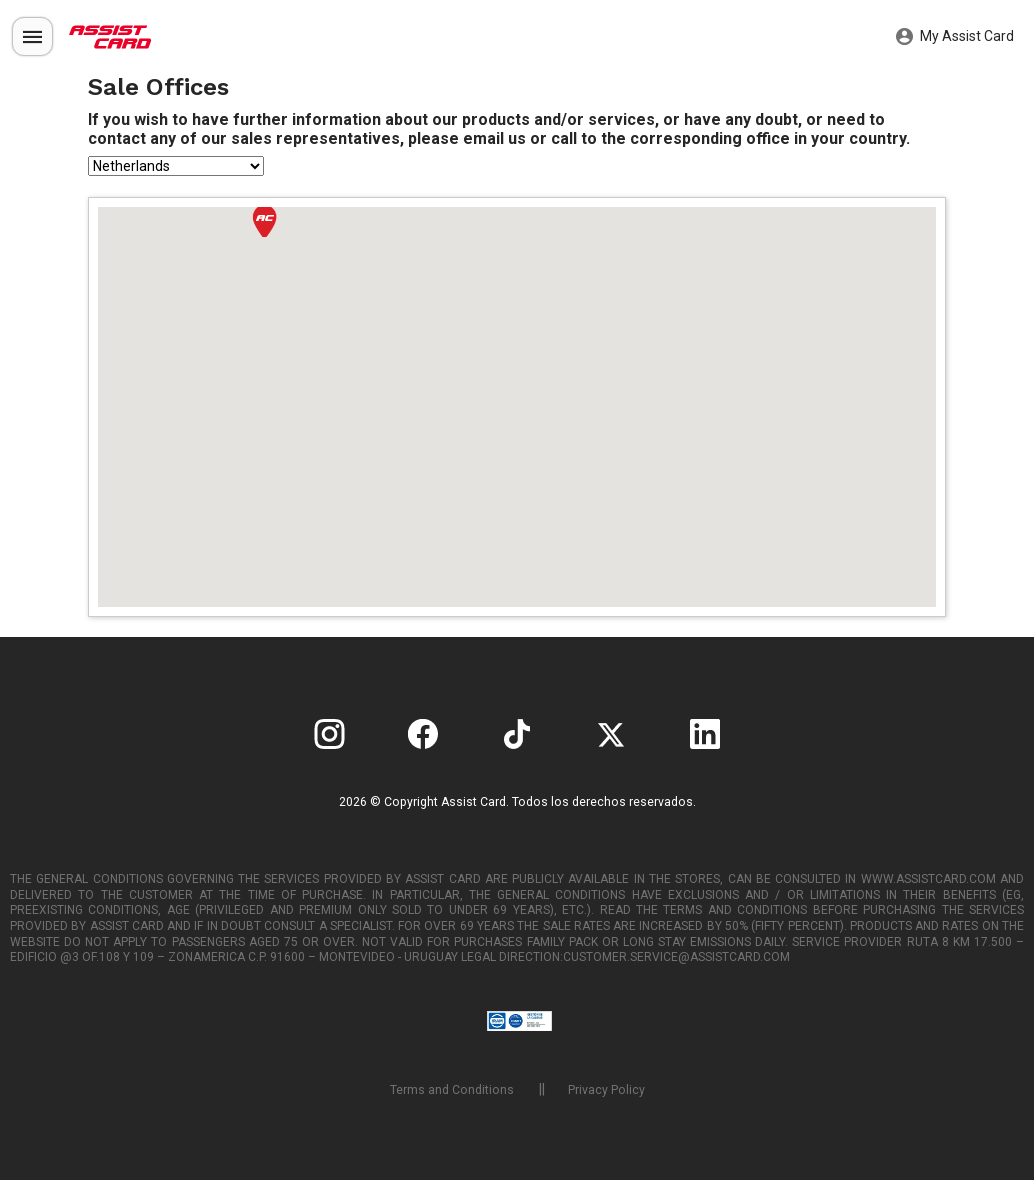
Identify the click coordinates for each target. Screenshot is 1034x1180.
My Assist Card (955, 37)
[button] (265, 221)
